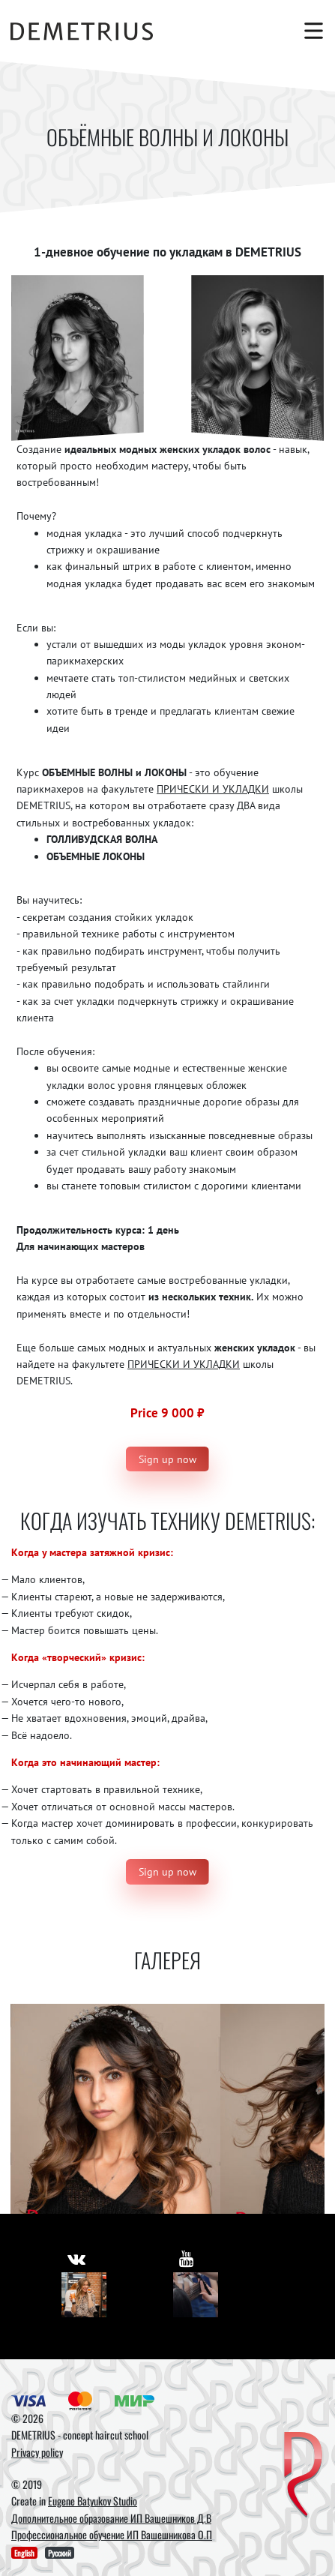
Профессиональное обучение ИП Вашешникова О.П (111, 2534)
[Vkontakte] (83, 2294)
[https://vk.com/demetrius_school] (76, 2258)
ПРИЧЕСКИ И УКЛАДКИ (213, 789)
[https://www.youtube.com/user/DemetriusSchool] (186, 2258)
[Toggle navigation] (310, 30)
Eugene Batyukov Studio (92, 2501)
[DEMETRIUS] (303, 2476)
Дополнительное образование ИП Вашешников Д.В (111, 2518)
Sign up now (167, 1459)
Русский (59, 2553)
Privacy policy (37, 2452)
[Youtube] (195, 2294)
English (24, 2553)
